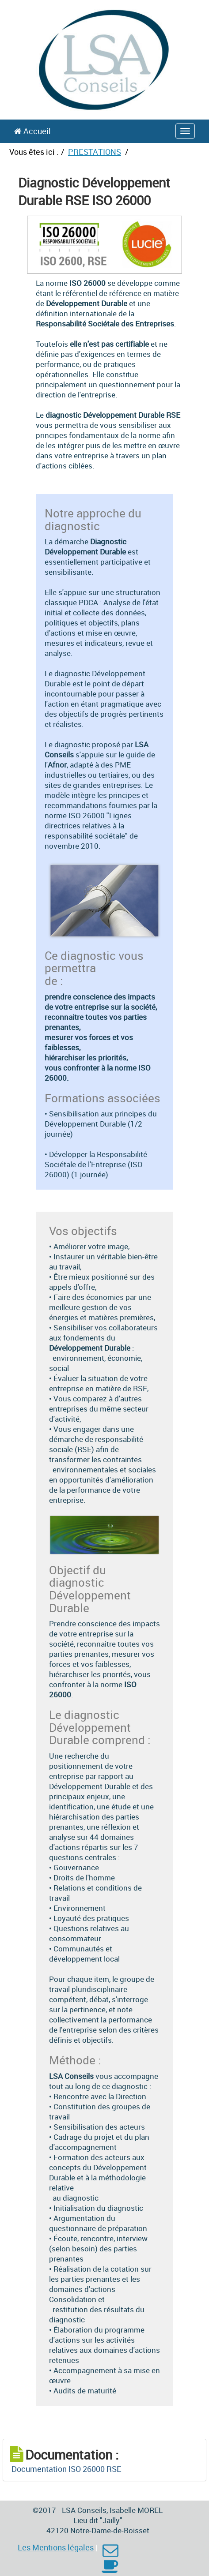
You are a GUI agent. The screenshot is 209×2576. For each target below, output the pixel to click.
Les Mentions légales (56, 2547)
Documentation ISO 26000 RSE (66, 2469)
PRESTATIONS (94, 151)
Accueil (32, 131)
